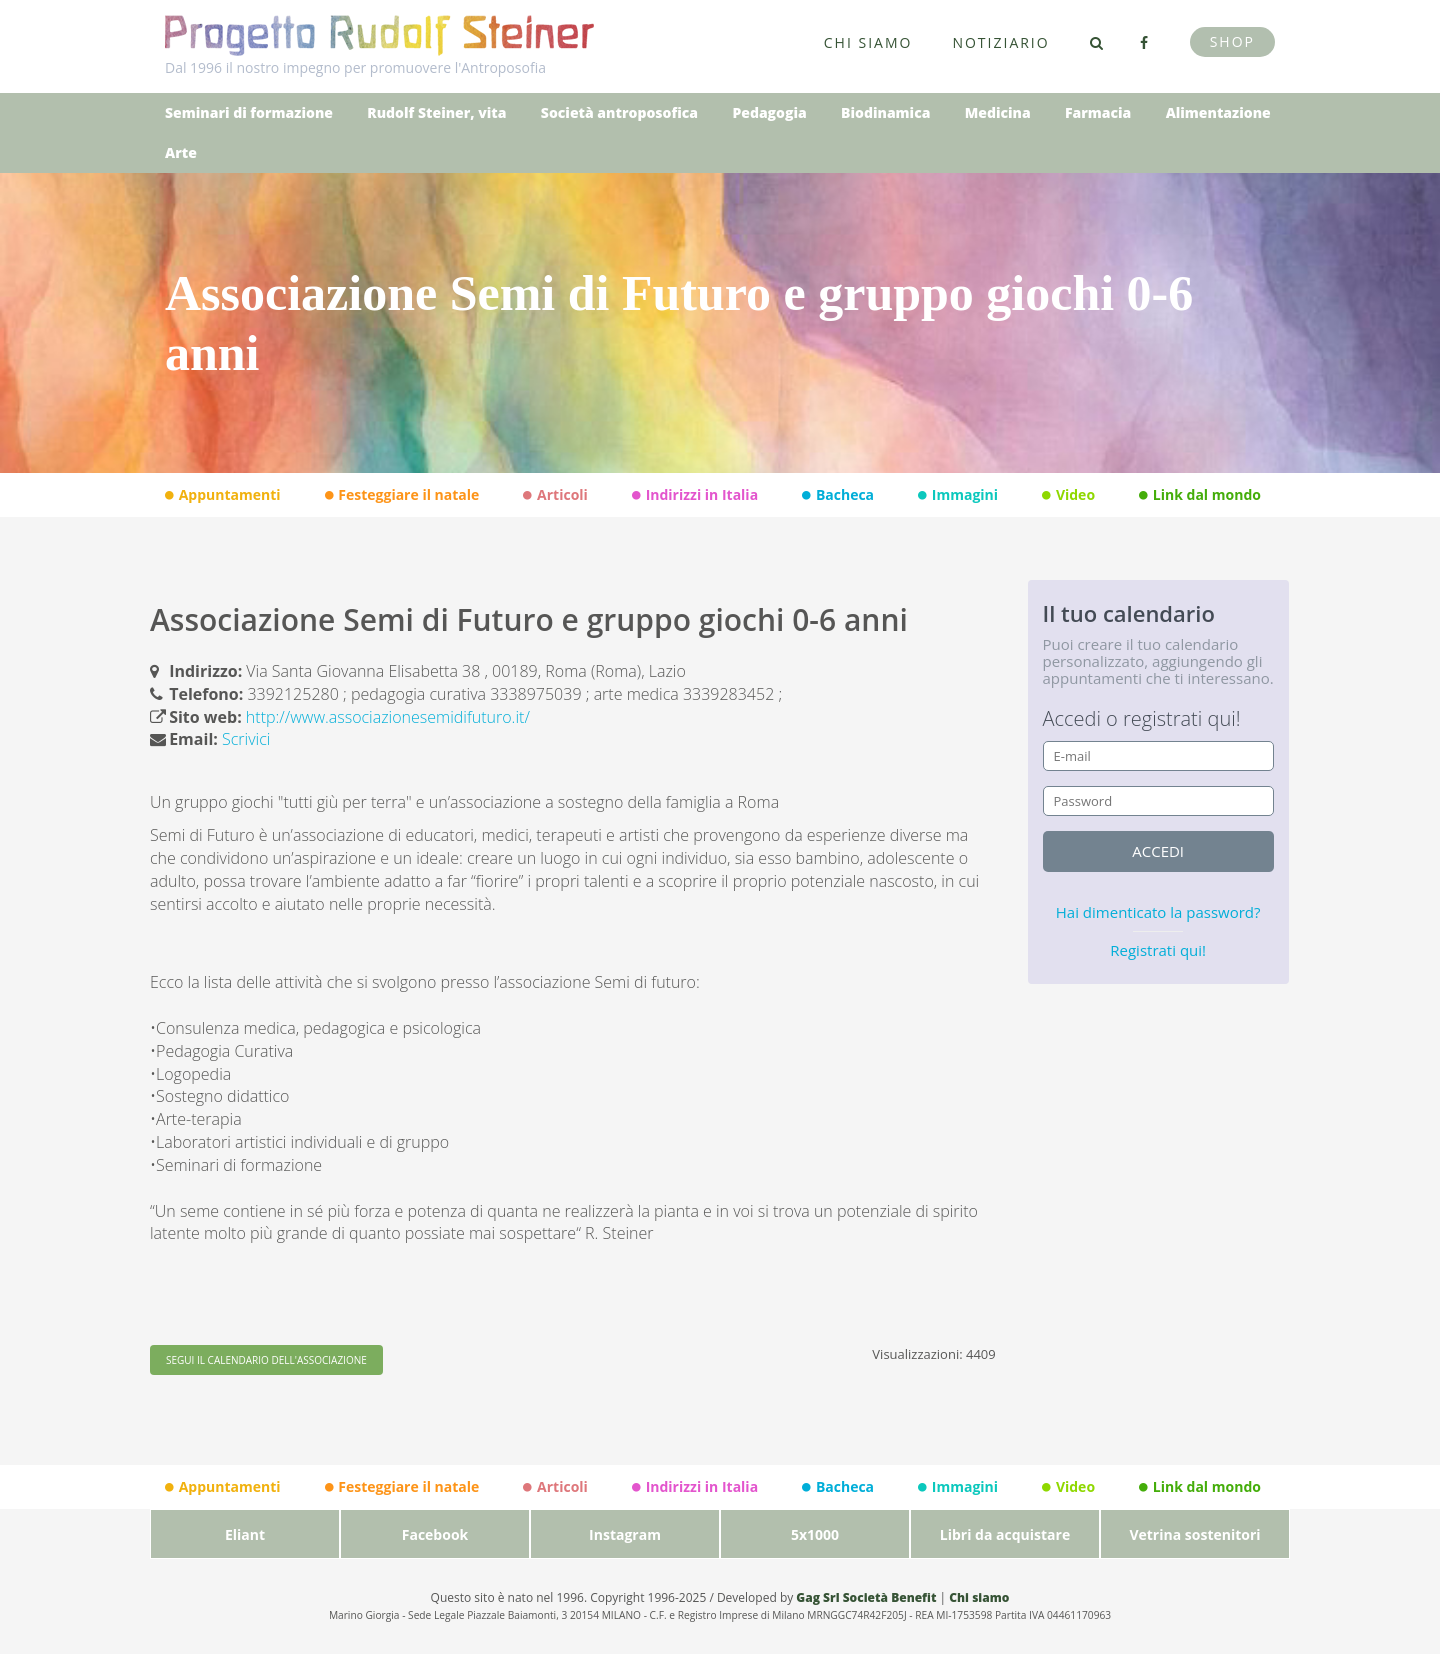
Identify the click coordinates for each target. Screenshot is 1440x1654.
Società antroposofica (619, 112)
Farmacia (1098, 112)
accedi (1158, 851)
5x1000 (815, 1534)
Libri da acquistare (1005, 1534)
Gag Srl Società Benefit (866, 1597)
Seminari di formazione (249, 112)
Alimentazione (1218, 112)
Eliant (245, 1534)
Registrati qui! (1158, 950)
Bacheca (838, 495)
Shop (1232, 41)
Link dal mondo (1200, 495)
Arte (181, 152)
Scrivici (246, 739)
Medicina (998, 112)
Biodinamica (885, 112)
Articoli (555, 495)
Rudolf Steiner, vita (436, 112)
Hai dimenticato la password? (1158, 912)
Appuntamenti (223, 495)
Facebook (435, 1534)
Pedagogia (769, 112)
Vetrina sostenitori (1194, 1534)
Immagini (958, 495)
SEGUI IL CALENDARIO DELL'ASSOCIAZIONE (266, 1360)
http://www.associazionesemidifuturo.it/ (388, 717)
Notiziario (1000, 42)
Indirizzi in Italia (695, 495)
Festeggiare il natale (402, 495)
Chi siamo (868, 42)
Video (1068, 495)
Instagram (625, 1534)
